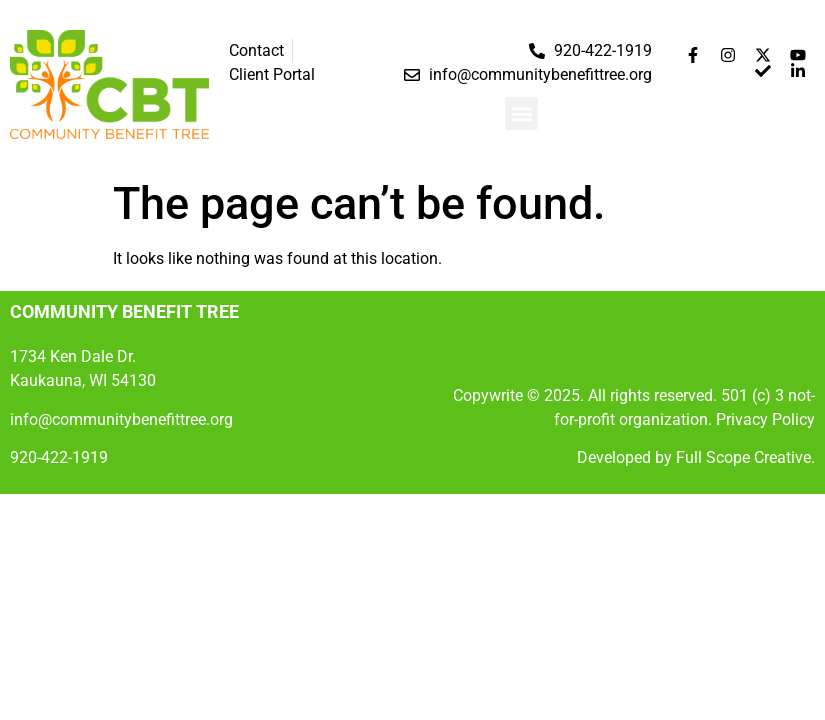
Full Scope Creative (743, 457)
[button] (521, 113)
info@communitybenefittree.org (121, 419)
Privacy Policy (765, 419)
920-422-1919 (59, 457)
